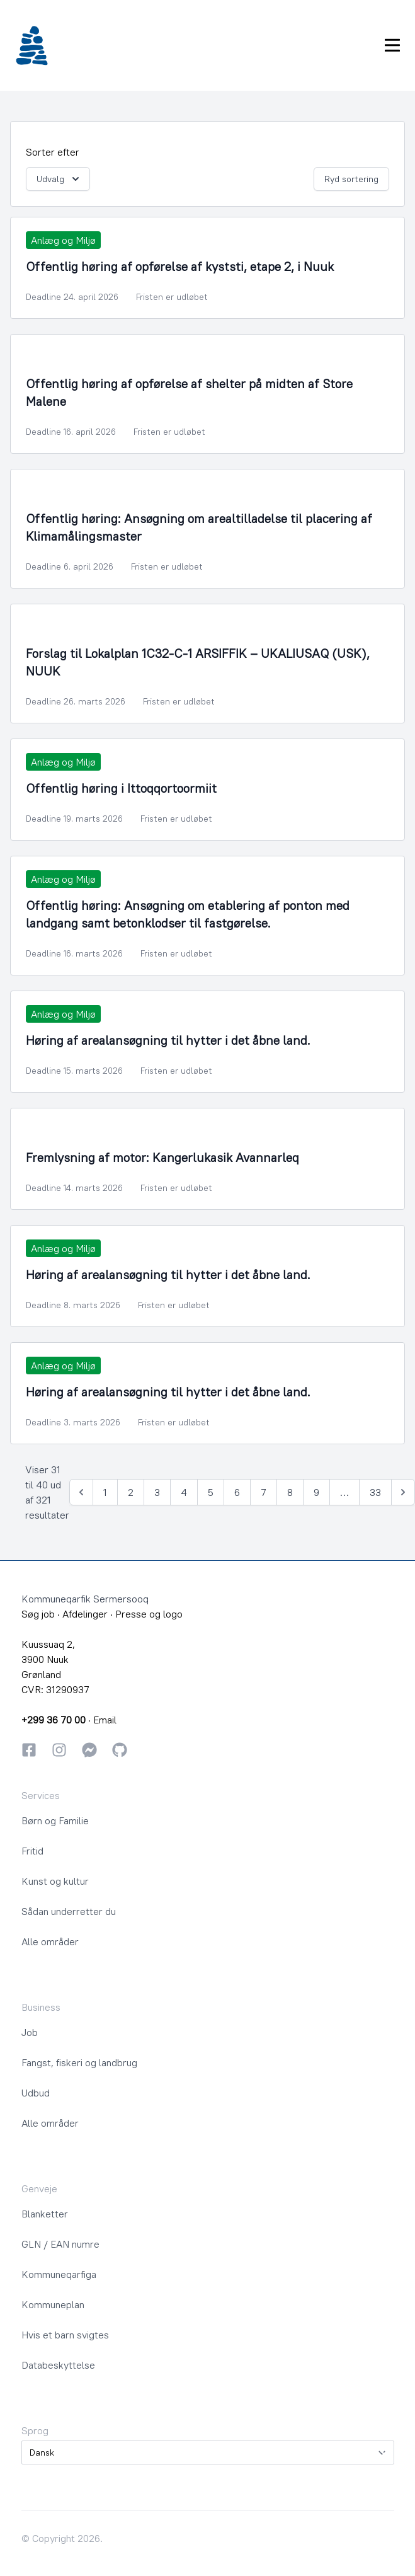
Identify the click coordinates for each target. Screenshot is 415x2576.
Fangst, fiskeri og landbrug (79, 2062)
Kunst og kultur (55, 1881)
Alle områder (50, 1941)
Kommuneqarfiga (58, 2274)
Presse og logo (149, 1613)
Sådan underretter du (68, 1911)
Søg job (38, 1613)
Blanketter (44, 2213)
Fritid (32, 1850)
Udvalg (59, 179)
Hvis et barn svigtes (65, 2334)
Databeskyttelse (58, 2365)
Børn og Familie (55, 1820)
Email (105, 1719)
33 (375, 1492)
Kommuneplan (52, 2304)
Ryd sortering (351, 179)
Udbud (35, 2092)
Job (29, 2032)
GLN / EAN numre (60, 2244)
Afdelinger (85, 1613)
